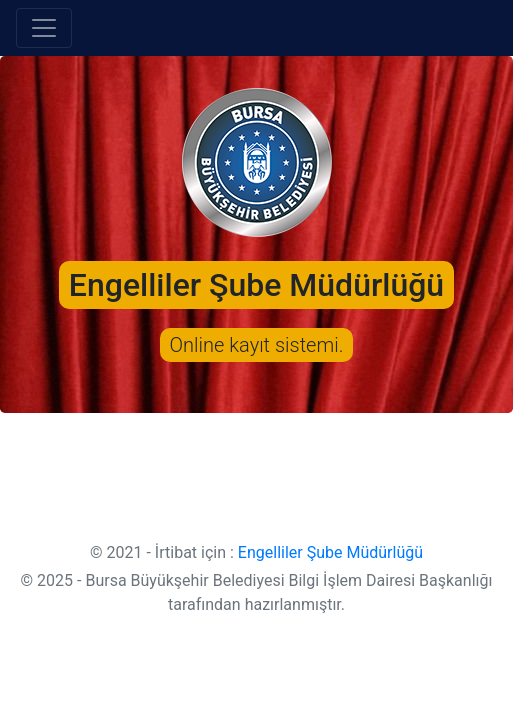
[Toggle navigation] (44, 28)
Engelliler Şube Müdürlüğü (330, 552)
